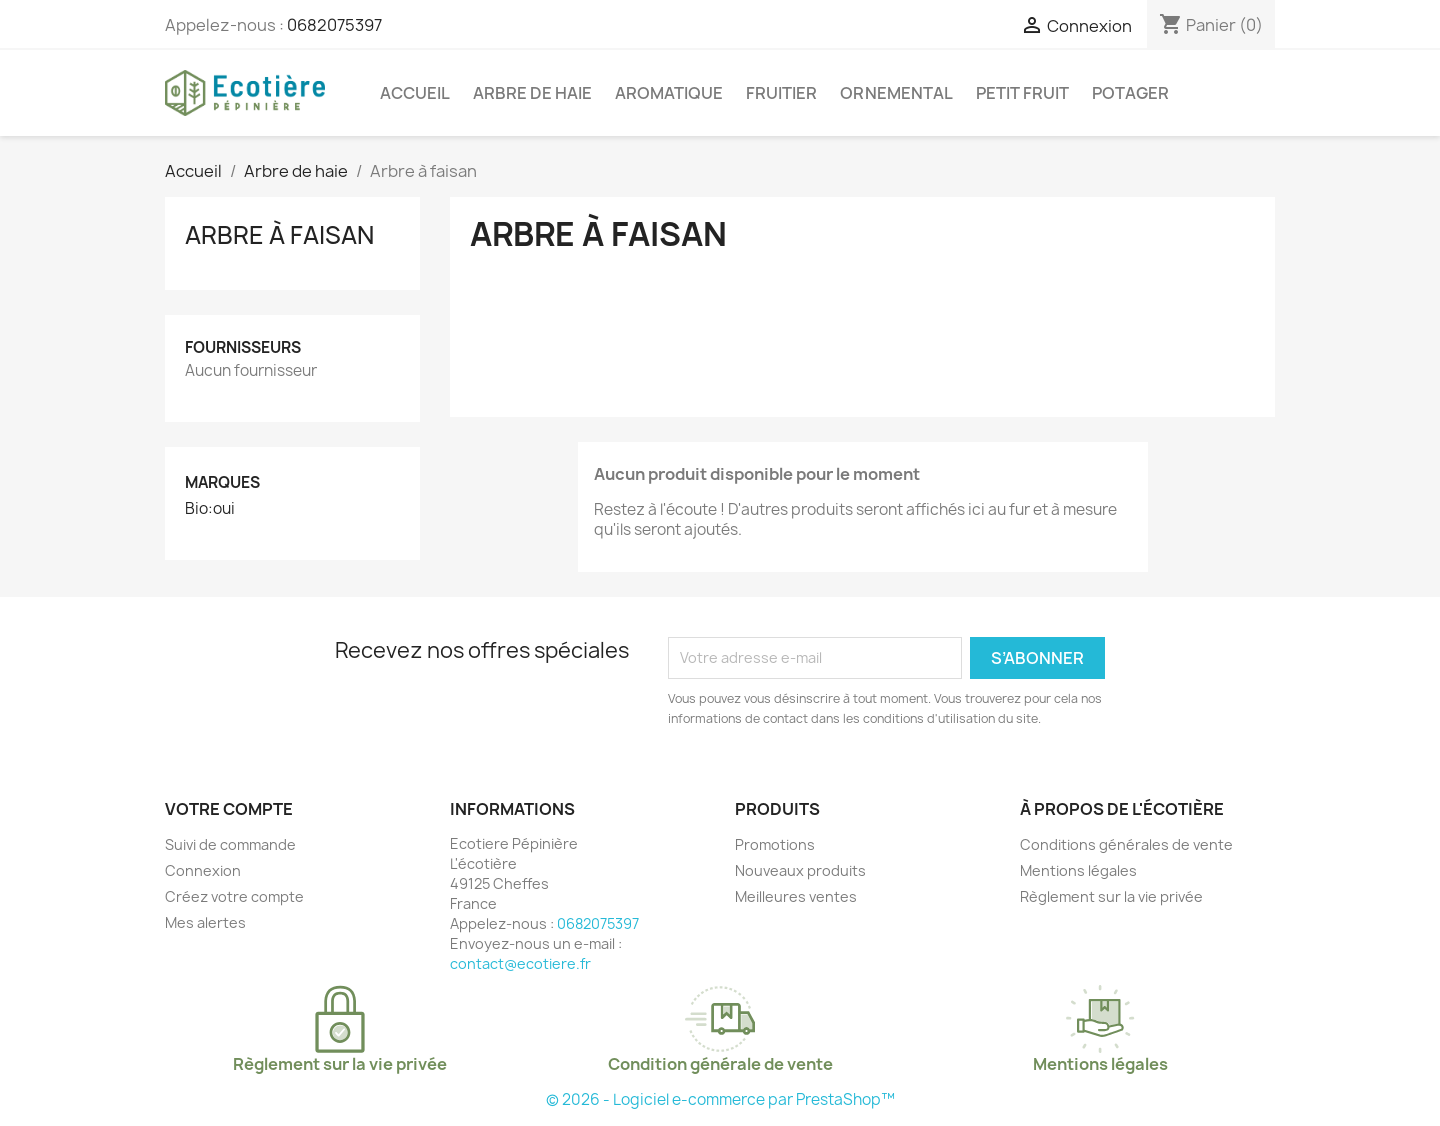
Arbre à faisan (279, 235)
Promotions (775, 844)
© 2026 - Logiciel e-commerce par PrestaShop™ (720, 1099)
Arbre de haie (532, 93)
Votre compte (229, 809)
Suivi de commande (230, 844)
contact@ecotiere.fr (520, 963)
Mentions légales (1078, 870)
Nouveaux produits (800, 870)
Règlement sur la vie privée (1111, 896)
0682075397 (334, 25)
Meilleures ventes (796, 896)
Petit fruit (1022, 93)
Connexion (203, 870)
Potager (1130, 93)
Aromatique (669, 93)
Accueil (415, 93)
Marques (222, 482)
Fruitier (781, 93)
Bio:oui (210, 509)
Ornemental (896, 93)
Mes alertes (205, 922)
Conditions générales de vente (1126, 844)
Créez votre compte (234, 896)
